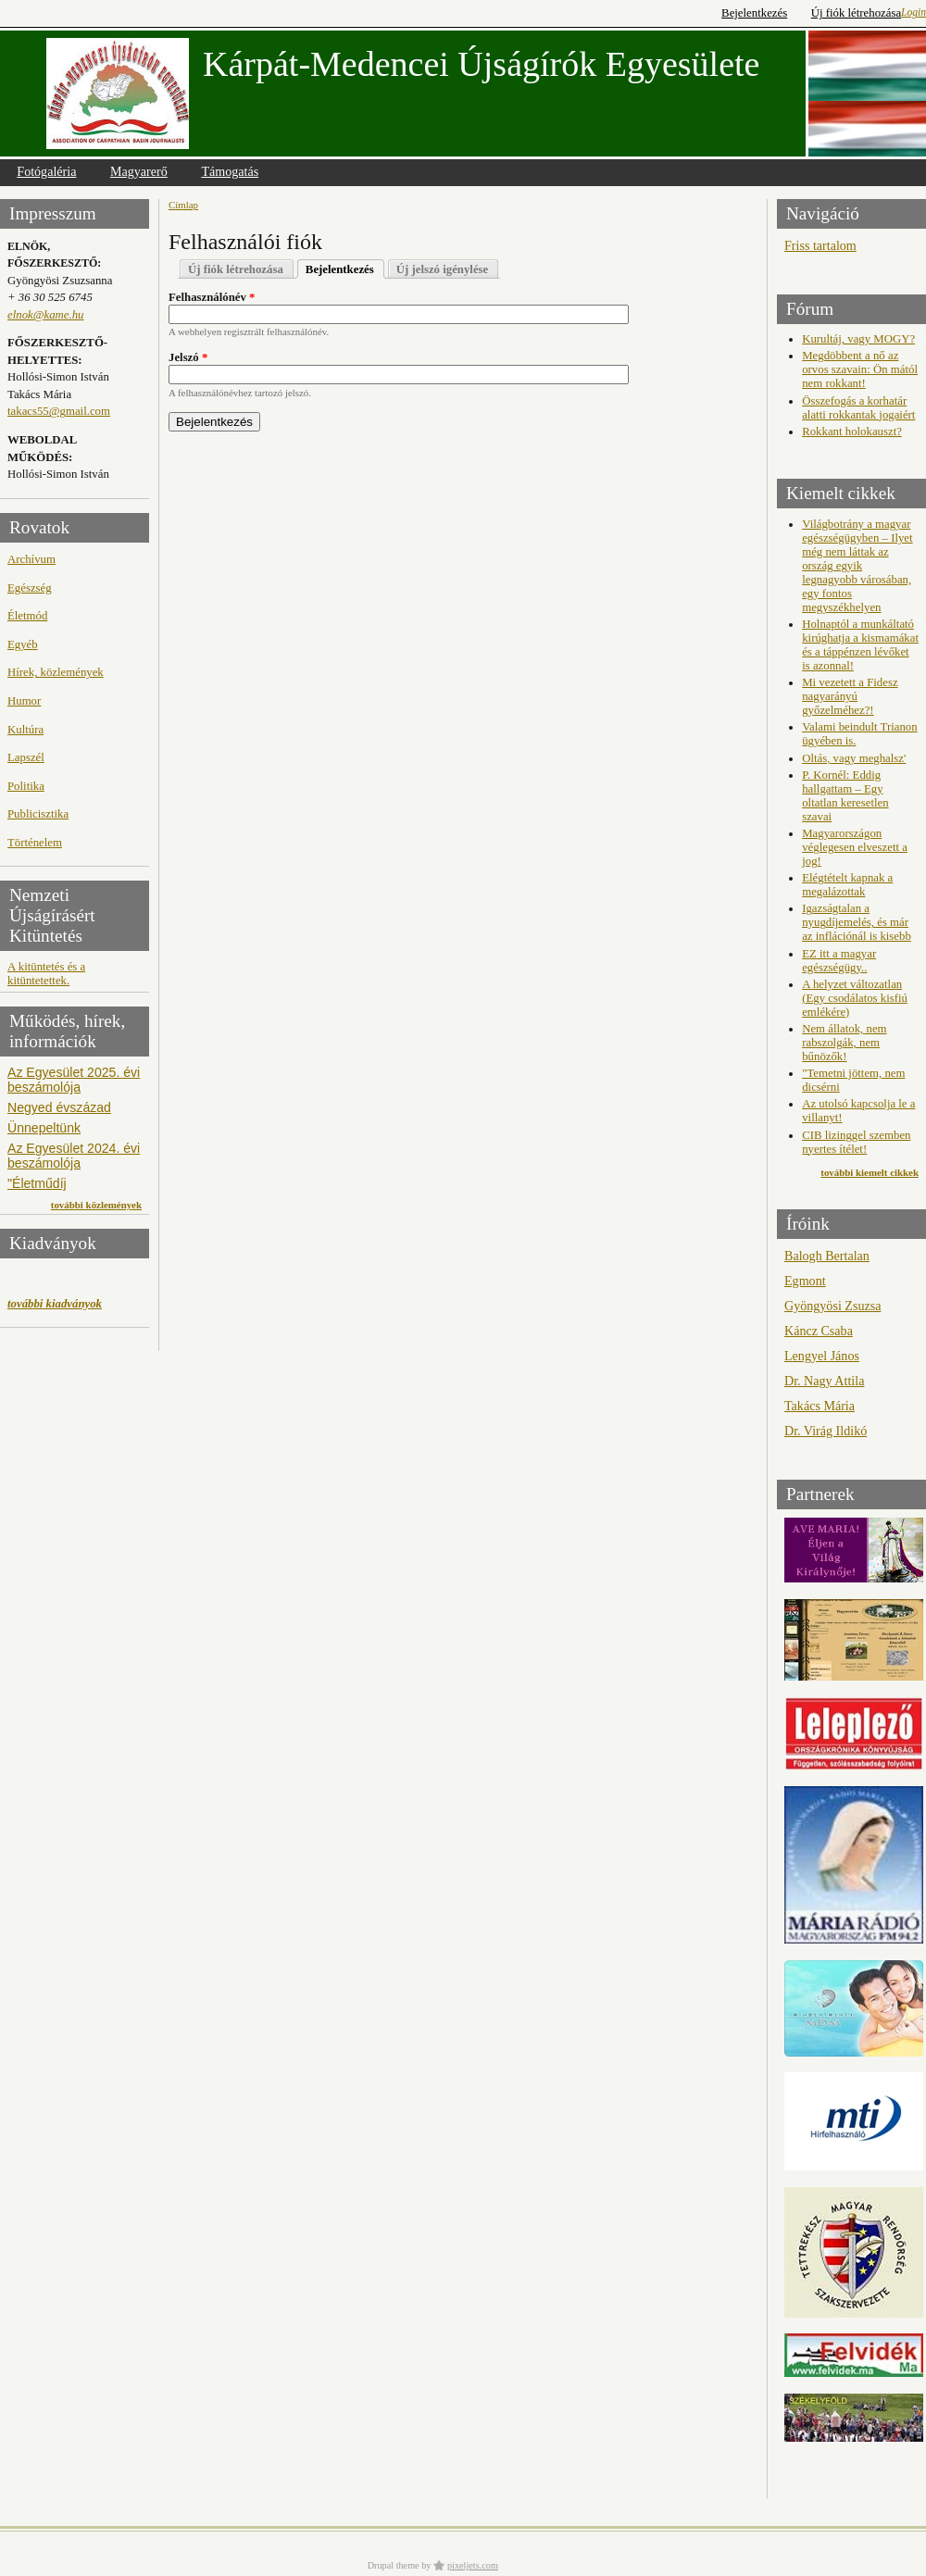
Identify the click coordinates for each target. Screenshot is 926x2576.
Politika (25, 786)
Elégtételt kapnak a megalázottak (847, 884)
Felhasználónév (212, 297)
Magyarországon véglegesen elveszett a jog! (854, 847)
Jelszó (188, 357)
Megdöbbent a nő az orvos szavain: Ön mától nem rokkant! (860, 369)
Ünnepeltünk (44, 1127)
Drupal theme (393, 2565)
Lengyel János (821, 1355)
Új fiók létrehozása (856, 12)
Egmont (805, 1280)
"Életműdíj (37, 1183)
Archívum (31, 559)
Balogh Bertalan (827, 1255)
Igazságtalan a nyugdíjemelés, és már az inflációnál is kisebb (856, 922)
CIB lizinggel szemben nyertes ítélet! (856, 1142)
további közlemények (96, 1204)
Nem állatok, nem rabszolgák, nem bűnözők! (844, 1042)
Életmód (27, 615)
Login (913, 12)
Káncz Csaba (818, 1330)
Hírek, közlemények (55, 672)
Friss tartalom (820, 245)
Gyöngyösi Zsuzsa (832, 1305)
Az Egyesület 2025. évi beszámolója (73, 1079)
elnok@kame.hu (45, 314)
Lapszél (25, 757)
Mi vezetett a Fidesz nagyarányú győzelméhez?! (849, 696)
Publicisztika (38, 813)
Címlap (183, 204)
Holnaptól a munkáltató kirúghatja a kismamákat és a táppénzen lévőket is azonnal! (860, 645)
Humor (24, 700)
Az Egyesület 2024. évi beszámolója (73, 1155)
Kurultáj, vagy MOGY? (858, 338)
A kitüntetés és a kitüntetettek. (46, 973)
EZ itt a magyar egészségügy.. (839, 960)
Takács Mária (819, 1405)
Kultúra (25, 729)
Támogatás (229, 171)
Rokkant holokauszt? (852, 431)
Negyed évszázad (59, 1107)
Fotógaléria (46, 171)
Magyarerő (139, 171)
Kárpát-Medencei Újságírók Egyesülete (481, 63)
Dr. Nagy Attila (824, 1380)
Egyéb (22, 644)
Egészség (29, 587)
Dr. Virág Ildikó (825, 1430)
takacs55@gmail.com (58, 411)
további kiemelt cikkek (869, 1172)
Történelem (34, 842)
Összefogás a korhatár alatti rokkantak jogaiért (858, 407)
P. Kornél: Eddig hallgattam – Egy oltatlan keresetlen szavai (845, 796)
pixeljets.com (472, 2565)
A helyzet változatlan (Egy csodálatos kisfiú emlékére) (854, 998)
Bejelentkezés (754, 12)
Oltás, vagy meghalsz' (854, 758)
